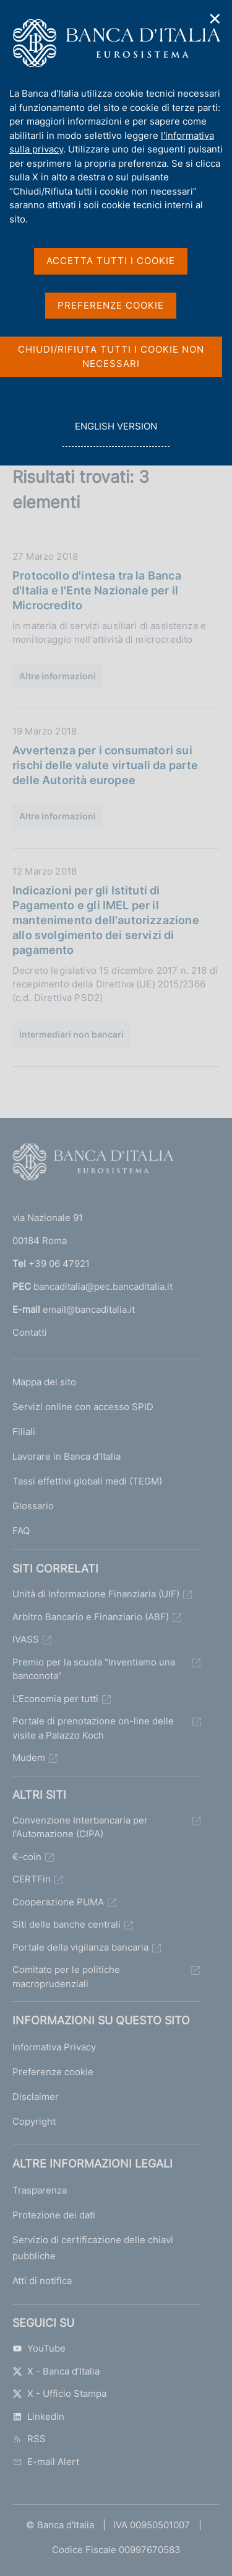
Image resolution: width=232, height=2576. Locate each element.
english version (115, 433)
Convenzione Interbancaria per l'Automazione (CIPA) (80, 1827)
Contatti (29, 1332)
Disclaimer (35, 2096)
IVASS (25, 1639)
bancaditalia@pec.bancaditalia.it (103, 1286)
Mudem (28, 1757)
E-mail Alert (45, 2462)
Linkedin (38, 2416)
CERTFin (31, 1879)
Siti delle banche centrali (66, 1924)
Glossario (33, 1506)
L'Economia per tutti (55, 1699)
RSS (29, 2439)
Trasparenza (39, 2190)
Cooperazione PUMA (58, 1902)
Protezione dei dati (53, 2215)
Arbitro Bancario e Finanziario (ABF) (90, 1617)
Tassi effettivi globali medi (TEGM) (87, 1481)
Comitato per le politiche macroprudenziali (66, 1977)
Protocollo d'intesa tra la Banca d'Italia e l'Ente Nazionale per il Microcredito (96, 590)
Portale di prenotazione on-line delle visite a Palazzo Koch (93, 1728)
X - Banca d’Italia (56, 2371)
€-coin (26, 1857)
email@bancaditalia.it (89, 1309)
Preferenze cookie (52, 2072)
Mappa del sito (44, 1382)
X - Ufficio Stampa (59, 2393)
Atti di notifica (42, 2281)
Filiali (23, 1431)
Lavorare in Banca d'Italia (66, 1456)
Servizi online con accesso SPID (82, 1407)
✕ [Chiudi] (215, 19)
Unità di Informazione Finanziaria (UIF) (95, 1594)
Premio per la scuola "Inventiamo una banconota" (93, 1669)
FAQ (21, 1531)
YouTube (39, 2348)
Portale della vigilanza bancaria (80, 1947)
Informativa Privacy (54, 2047)
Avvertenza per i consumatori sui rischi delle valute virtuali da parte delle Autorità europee (105, 765)
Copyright (34, 2121)
